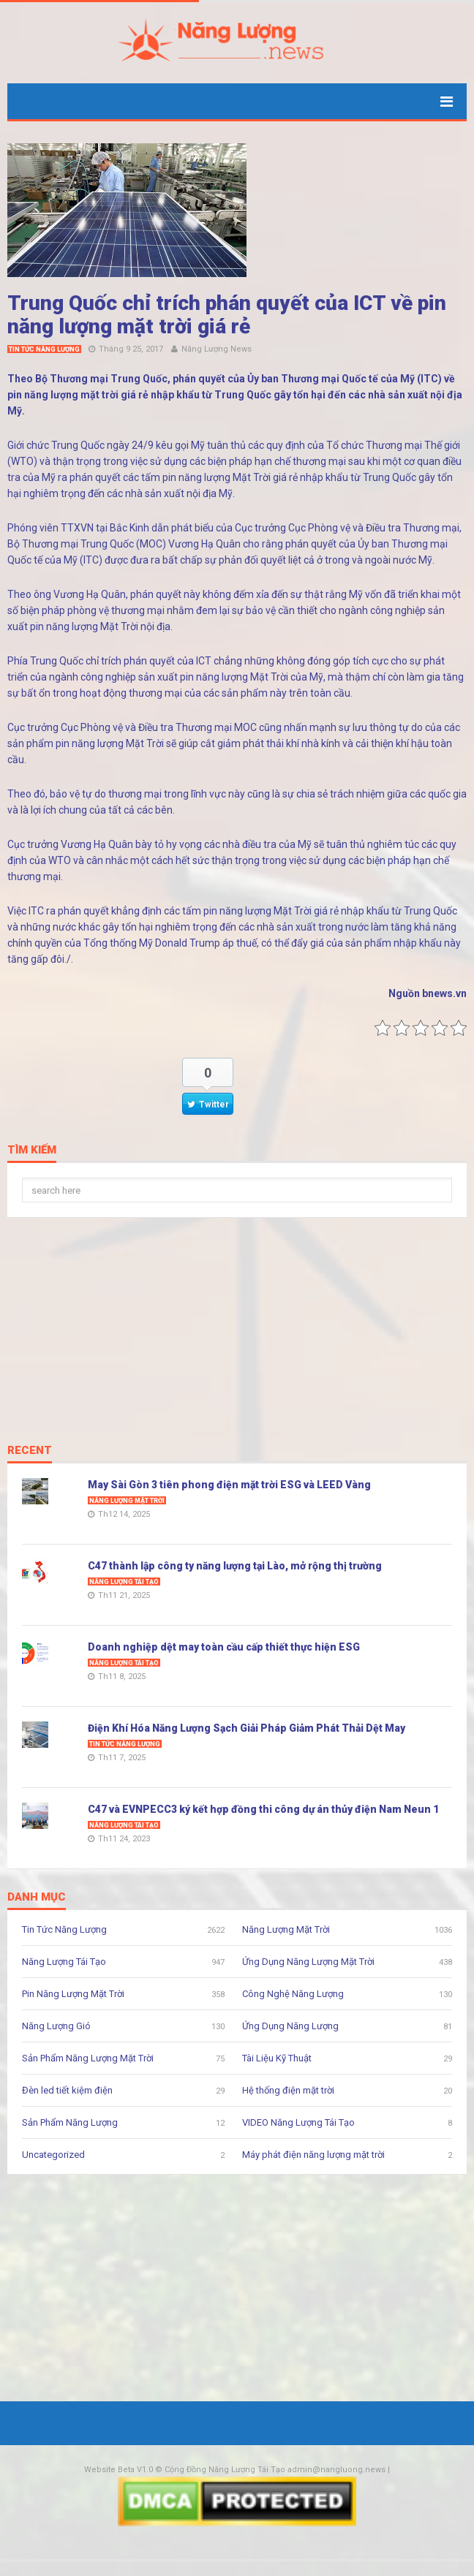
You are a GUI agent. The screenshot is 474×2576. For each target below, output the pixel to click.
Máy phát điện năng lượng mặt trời (313, 2154)
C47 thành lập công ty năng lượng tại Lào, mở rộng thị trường (235, 1566)
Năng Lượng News (216, 349)
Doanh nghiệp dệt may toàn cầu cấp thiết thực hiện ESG (224, 1647)
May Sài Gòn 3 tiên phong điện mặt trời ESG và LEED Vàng (229, 1484)
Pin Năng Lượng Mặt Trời (73, 1994)
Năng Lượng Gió (56, 2026)
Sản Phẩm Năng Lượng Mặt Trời (88, 2058)
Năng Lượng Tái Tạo (124, 1582)
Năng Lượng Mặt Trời (127, 1500)
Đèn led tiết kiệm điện (67, 2090)
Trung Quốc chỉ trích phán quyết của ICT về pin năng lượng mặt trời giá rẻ (226, 314)
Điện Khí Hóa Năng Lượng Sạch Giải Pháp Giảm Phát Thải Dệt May (246, 1728)
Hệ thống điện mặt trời (288, 2090)
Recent (29, 1451)
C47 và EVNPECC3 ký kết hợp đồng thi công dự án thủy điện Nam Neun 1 (263, 1809)
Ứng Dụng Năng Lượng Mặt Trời (308, 1961)
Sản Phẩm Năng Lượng (70, 2122)
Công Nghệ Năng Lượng (293, 1994)
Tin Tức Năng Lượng (44, 349)
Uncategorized (53, 2154)
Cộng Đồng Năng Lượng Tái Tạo (225, 2469)
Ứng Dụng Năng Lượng (290, 2026)
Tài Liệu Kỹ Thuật (277, 2058)
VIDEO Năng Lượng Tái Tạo (298, 2122)
